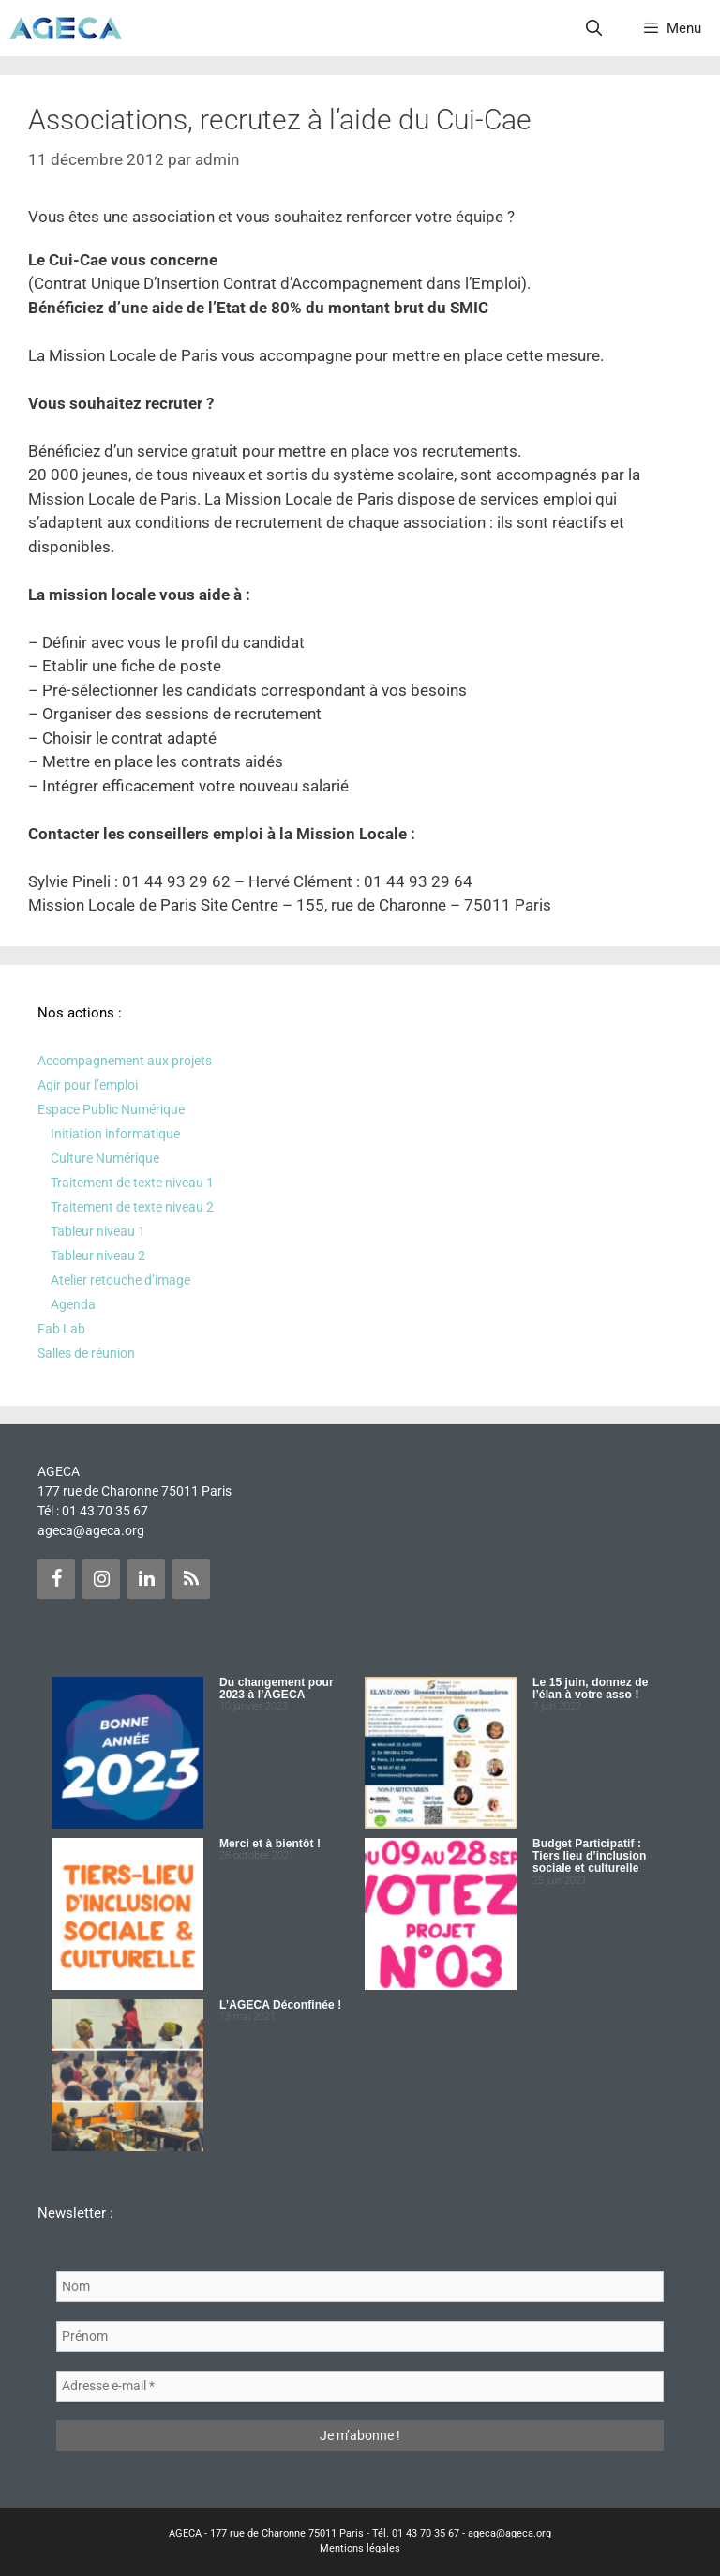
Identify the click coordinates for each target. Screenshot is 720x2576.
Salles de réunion (86, 1353)
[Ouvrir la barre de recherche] (594, 28)
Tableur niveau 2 (98, 1255)
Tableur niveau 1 (98, 1231)
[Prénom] (360, 2336)
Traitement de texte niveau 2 (132, 1206)
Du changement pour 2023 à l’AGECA (276, 1688)
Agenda (73, 1304)
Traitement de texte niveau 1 (132, 1182)
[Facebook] (56, 1579)
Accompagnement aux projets (125, 1060)
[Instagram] (101, 1579)
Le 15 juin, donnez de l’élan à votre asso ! (590, 1688)
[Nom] (360, 2286)
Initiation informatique (115, 1133)
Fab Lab (61, 1328)
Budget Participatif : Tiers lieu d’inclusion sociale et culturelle (589, 1856)
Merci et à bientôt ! (270, 1843)
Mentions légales (360, 2548)
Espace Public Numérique (111, 1109)
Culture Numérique (105, 1158)
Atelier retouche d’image (120, 1280)
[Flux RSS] (191, 1579)
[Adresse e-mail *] (360, 2386)
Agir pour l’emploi (88, 1084)
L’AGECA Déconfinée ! (280, 2004)
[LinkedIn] (146, 1579)
